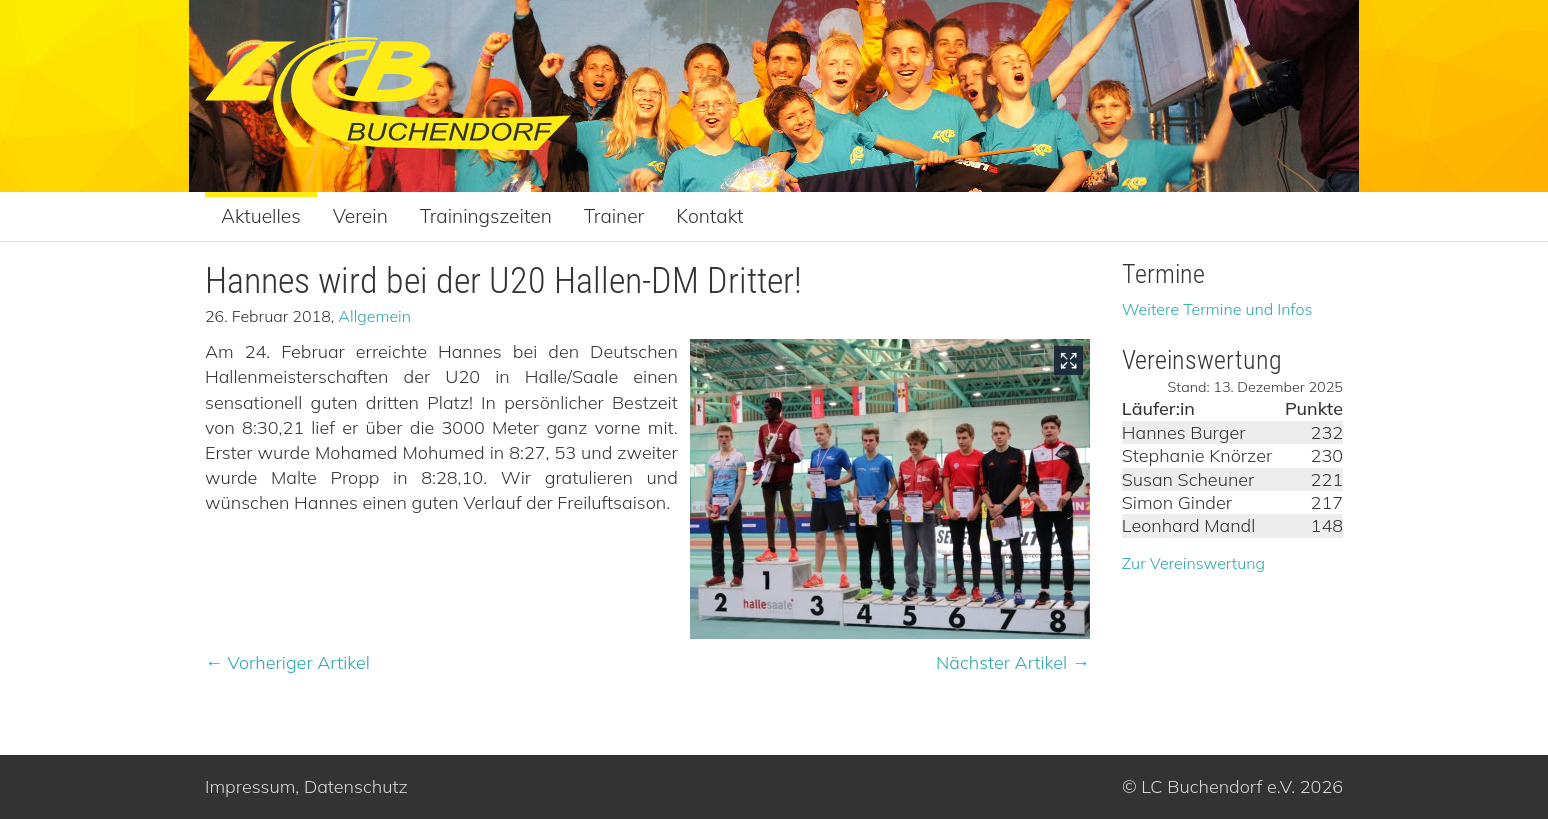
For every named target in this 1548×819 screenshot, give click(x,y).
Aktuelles (261, 216)
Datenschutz (356, 786)
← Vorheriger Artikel (287, 662)
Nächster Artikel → (1013, 662)
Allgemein (374, 316)
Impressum (250, 786)
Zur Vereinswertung (1193, 563)
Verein (360, 216)
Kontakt (709, 216)
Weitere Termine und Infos (1217, 309)
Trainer (614, 216)
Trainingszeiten (486, 216)
